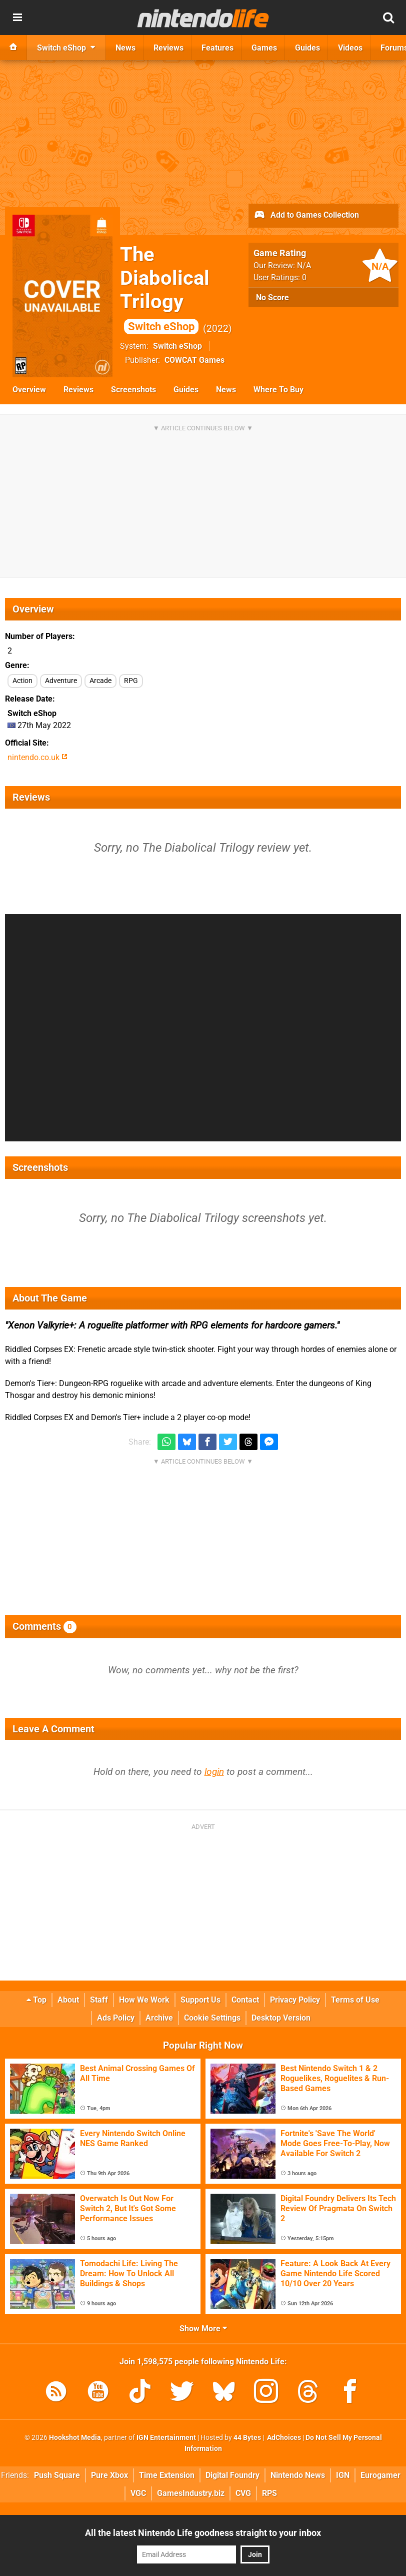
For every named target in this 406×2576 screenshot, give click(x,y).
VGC (138, 2493)
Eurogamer (380, 2475)
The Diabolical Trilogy (165, 288)
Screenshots (133, 389)
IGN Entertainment (166, 2437)
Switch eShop (177, 346)
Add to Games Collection (306, 216)
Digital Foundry (233, 2475)
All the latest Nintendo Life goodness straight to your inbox (203, 2532)
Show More (203, 2328)
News (226, 389)
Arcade (101, 681)
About (68, 2000)
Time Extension (166, 2475)
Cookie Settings (212, 2018)
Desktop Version (281, 2018)
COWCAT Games (194, 360)
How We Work (144, 2000)
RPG (131, 681)
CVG (243, 2493)
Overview (29, 389)
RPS (269, 2493)
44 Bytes (247, 2437)
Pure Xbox (109, 2475)
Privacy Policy (295, 2000)
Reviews (79, 389)
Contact (245, 2000)
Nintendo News (297, 2475)
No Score (272, 297)
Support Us (200, 2000)
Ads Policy (115, 2018)
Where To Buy (279, 389)
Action (22, 681)
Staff (99, 2000)
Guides (186, 389)
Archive (159, 2018)
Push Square (57, 2475)
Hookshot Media (75, 2437)
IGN (343, 2475)
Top (36, 2000)
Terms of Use (355, 2000)
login (214, 1771)
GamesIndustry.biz (190, 2493)
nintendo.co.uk (38, 757)
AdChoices (283, 2437)
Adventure (61, 681)
